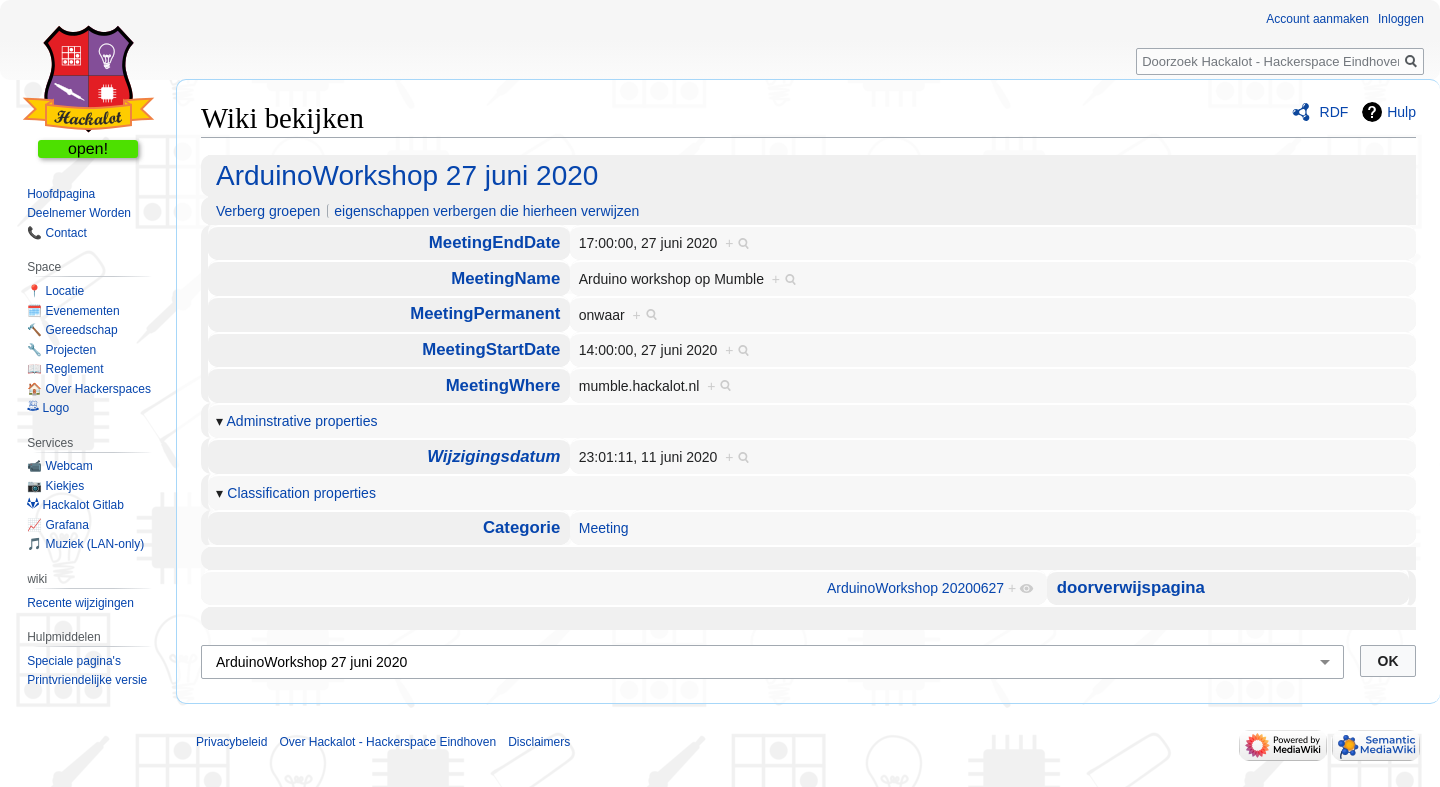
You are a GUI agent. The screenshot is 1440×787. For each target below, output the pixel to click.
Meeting (604, 528)
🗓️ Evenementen (73, 311)
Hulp (1401, 112)
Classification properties (301, 493)
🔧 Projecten (61, 350)
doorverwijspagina (1131, 587)
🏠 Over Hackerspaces (89, 389)
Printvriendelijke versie (87, 680)
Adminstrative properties (302, 421)
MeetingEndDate (494, 242)
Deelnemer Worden (79, 213)
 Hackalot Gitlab (75, 505)
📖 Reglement (65, 369)
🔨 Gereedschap (72, 330)
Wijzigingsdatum (493, 456)
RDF (1334, 112)
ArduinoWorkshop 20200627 (915, 588)
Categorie (521, 527)
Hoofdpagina (61, 194)
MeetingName (505, 278)
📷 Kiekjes (55, 486)
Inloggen (1401, 19)
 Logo (48, 408)
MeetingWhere (503, 385)
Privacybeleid (231, 742)
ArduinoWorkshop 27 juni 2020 (407, 175)
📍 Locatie (55, 291)
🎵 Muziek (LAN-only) (85, 544)
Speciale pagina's (74, 661)
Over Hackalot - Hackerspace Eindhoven (387, 742)
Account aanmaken (1317, 19)
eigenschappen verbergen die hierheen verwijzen (486, 211)
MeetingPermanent (485, 313)
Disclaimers (539, 742)
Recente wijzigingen (80, 603)
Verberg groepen (268, 211)
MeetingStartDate (491, 349)
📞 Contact (57, 233)
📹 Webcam (59, 466)
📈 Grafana (58, 525)
